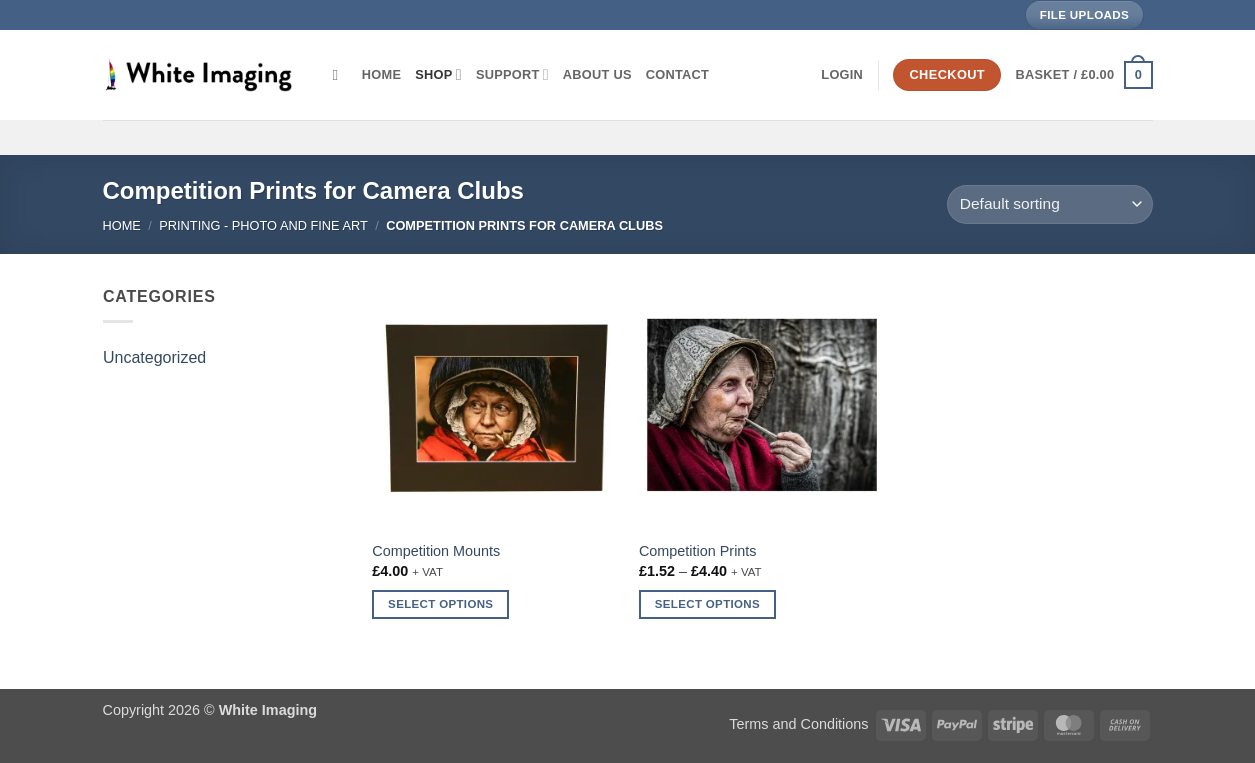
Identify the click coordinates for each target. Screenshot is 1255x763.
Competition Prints (698, 551)
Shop (438, 74)
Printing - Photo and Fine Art (263, 225)
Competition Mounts (436, 551)
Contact (677, 74)
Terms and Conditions (798, 724)
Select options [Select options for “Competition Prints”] (707, 604)
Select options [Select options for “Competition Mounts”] (440, 604)
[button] (842, 75)
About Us (597, 74)
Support (512, 74)
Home (381, 74)
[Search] (340, 75)
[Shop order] (1049, 204)
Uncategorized (154, 357)
